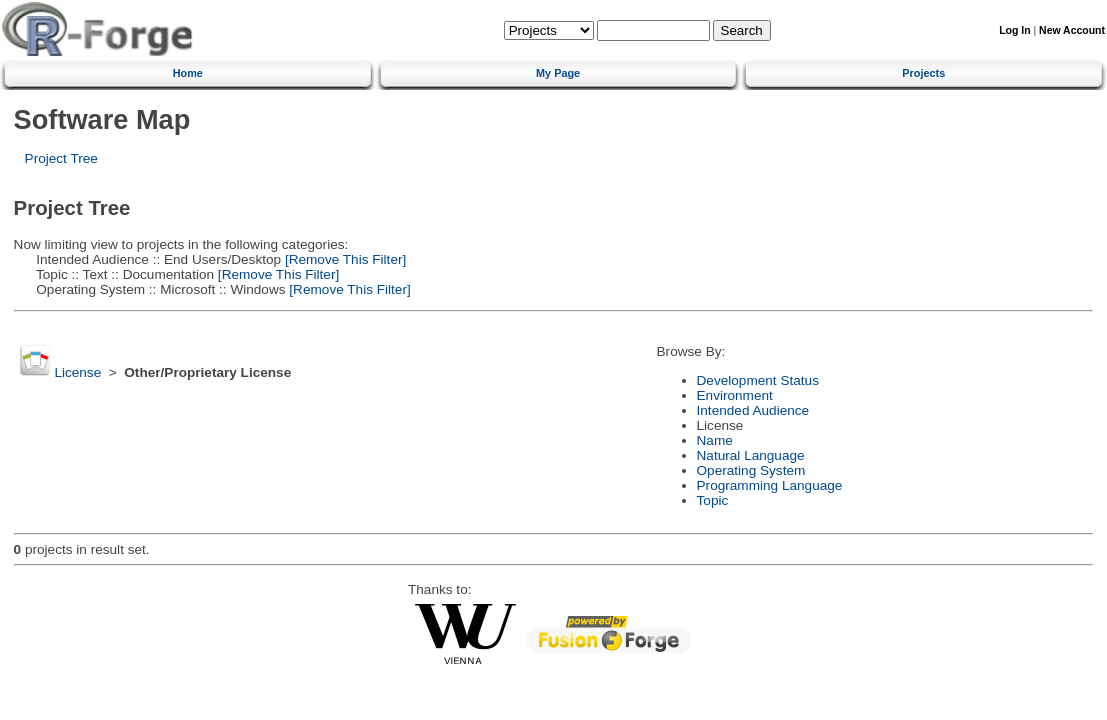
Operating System (751, 470)
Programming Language (770, 485)
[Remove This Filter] (343, 259)
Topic (713, 500)
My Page (558, 73)
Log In (1014, 30)
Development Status (758, 380)
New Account (1072, 30)
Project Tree (61, 158)
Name (715, 440)
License (77, 372)
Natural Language (751, 455)
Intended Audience (753, 410)
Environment (735, 395)
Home (188, 73)
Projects (923, 73)
